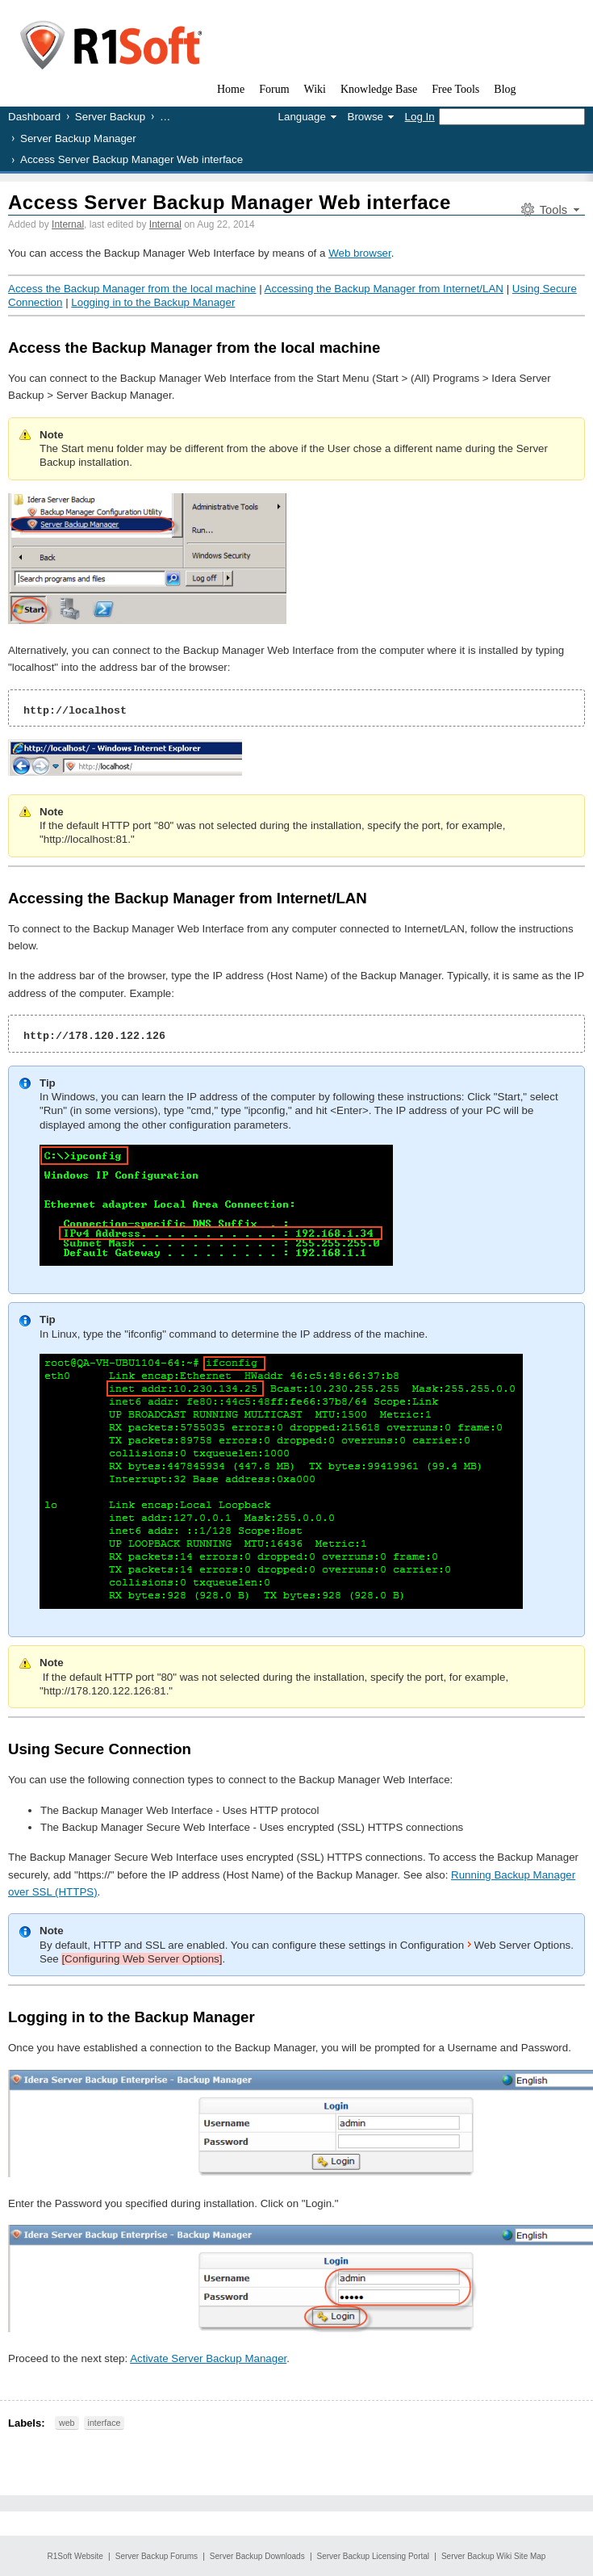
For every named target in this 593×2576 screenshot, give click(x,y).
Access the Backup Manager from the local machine (132, 289)
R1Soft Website (75, 2556)
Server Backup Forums (156, 2556)
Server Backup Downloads (257, 2556)
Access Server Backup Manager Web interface (229, 202)
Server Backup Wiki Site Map (493, 2556)
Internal (68, 224)
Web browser (359, 253)
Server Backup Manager (78, 138)
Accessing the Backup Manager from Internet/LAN (384, 289)
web (67, 2422)
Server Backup (110, 117)
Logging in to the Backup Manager (153, 302)
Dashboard (34, 117)
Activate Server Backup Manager (208, 2358)
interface (104, 2422)
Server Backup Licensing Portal (373, 2556)
